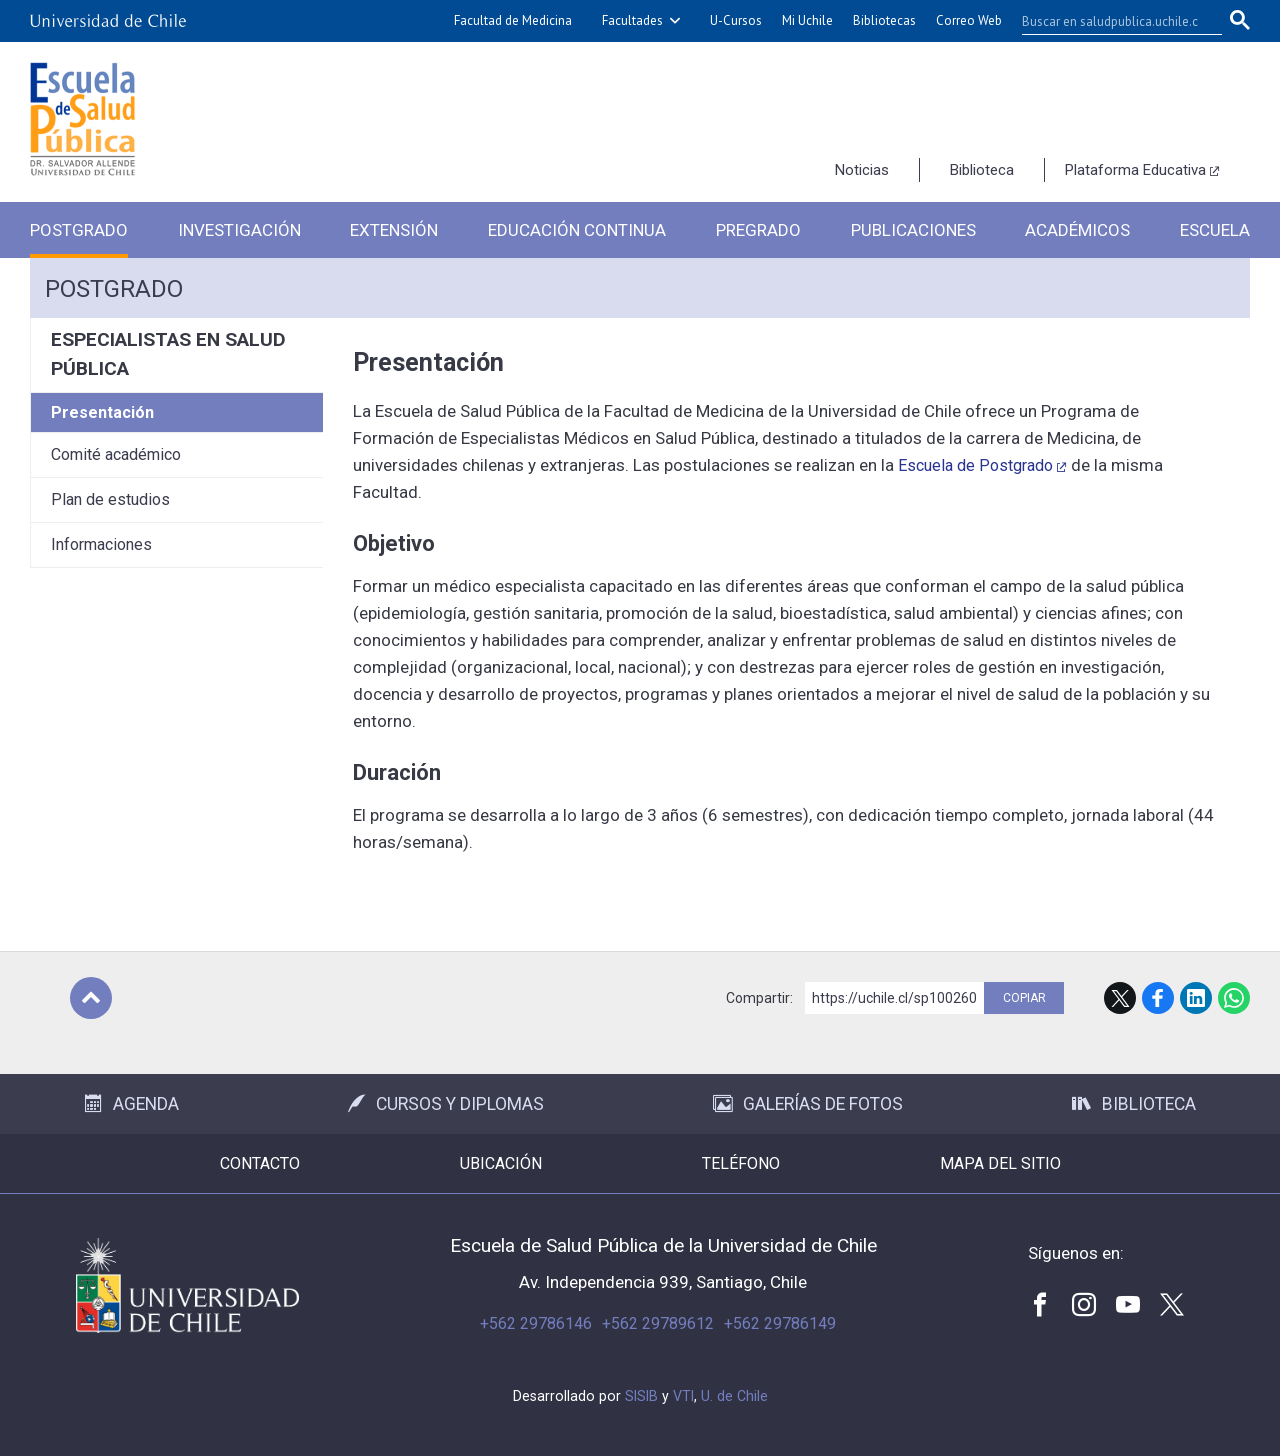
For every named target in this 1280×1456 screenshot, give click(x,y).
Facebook (1158, 998)
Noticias (862, 170)
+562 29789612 (658, 1323)
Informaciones (101, 544)
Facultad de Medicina (513, 20)
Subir (91, 998)
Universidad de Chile (187, 1285)
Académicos (1077, 230)
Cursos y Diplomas (446, 1104)
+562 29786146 (536, 1323)
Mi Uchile (807, 20)
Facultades (632, 20)
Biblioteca (982, 170)
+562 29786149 (780, 1323)
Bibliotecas (884, 20)
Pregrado (758, 230)
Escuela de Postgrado (975, 465)
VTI (683, 1396)
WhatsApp (1234, 998)
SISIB (641, 1396)
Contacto (260, 1163)
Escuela (1215, 230)
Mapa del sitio (1000, 1163)
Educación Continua (577, 230)
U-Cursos (736, 20)
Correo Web (969, 20)
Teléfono (741, 1163)
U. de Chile (734, 1396)
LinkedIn (1196, 998)
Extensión (394, 230)
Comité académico (116, 454)
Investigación (239, 230)
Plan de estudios (110, 499)
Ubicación (501, 1163)
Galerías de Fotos (808, 1104)
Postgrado (79, 230)
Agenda (132, 1104)
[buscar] (1110, 21)
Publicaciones (913, 230)
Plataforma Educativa (1135, 170)
